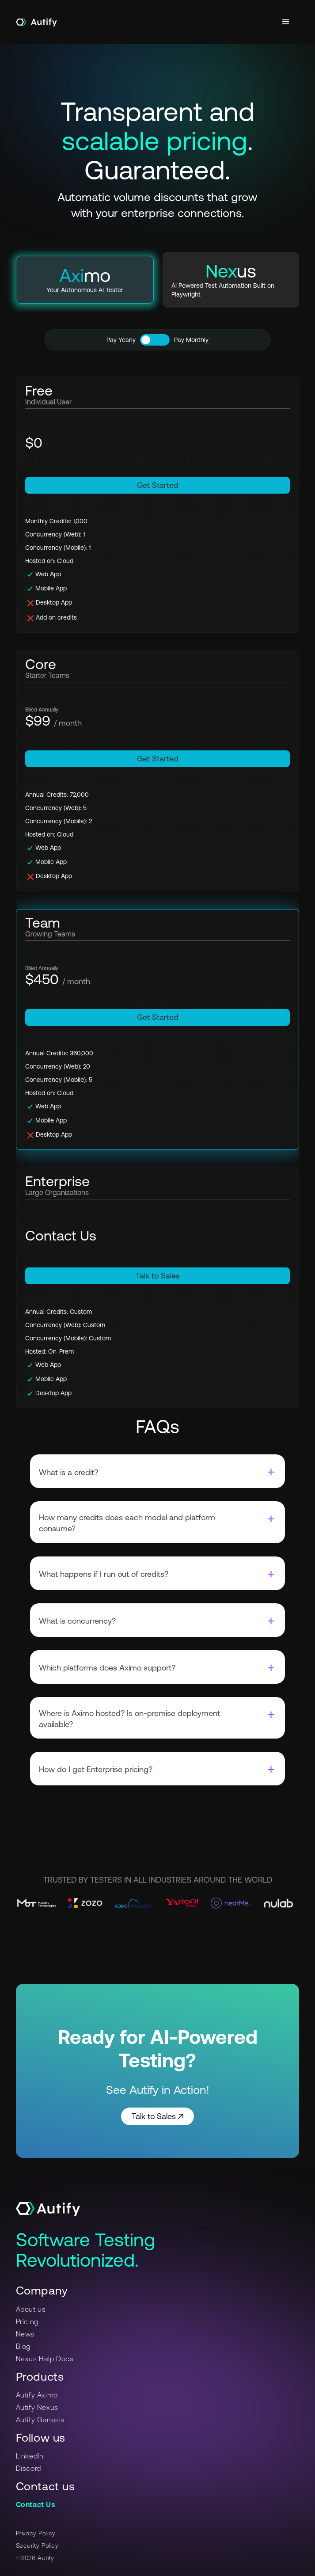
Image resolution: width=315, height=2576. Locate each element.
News (25, 2334)
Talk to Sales (158, 1275)
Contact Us (35, 2504)
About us (31, 2309)
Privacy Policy (36, 2533)
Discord (28, 2468)
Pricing (27, 2321)
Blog (23, 2346)
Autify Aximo (37, 2395)
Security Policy (37, 2545)
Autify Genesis (40, 2420)
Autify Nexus (37, 2407)
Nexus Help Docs (45, 2359)
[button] (286, 22)
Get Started (157, 485)
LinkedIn (30, 2456)
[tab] (85, 280)
